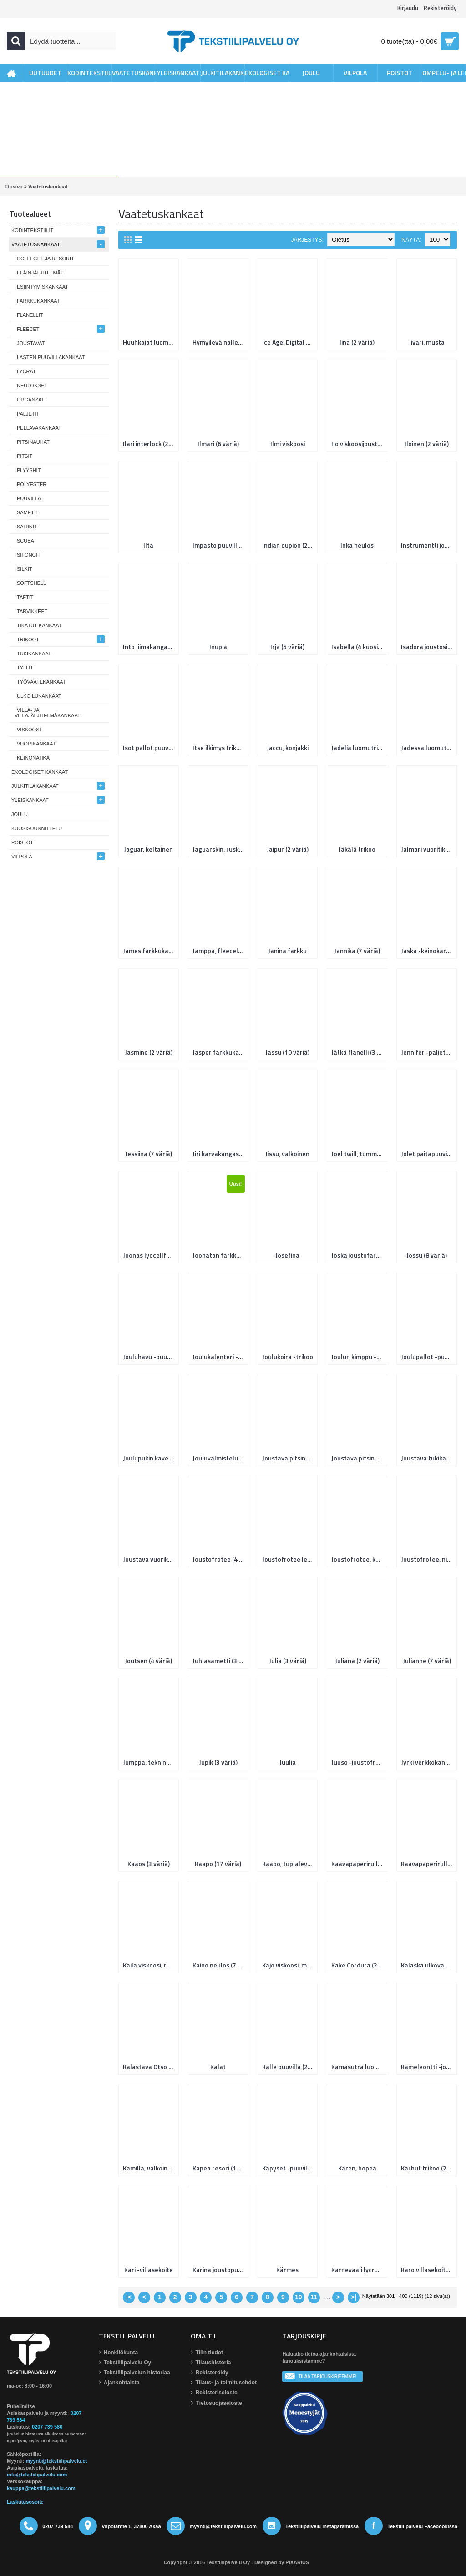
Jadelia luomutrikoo (358, 747)
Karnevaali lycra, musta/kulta (358, 2269)
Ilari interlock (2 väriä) (150, 443)
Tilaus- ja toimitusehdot (224, 2383)
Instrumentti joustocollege (428, 545)
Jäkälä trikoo (357, 849)
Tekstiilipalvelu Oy (125, 2362)
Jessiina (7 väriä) (148, 1153)
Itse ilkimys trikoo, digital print (219, 747)
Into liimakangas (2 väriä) (150, 646)
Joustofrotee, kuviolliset (358, 1559)
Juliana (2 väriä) (357, 1660)
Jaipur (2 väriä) (288, 849)
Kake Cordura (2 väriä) (358, 1965)
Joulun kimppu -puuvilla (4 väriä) (358, 1356)
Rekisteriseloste (214, 2393)
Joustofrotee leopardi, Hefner (289, 1559)
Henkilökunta (118, 2352)
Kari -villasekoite (148, 2269)
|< (129, 2297)
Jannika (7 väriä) (357, 950)
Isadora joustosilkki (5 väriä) (428, 646)
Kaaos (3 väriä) (148, 1863)
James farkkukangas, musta (150, 950)
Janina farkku (287, 950)
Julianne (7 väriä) (427, 1660)
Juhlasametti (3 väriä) (219, 1660)
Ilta (148, 545)
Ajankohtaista (119, 2382)
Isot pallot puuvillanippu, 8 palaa (150, 747)
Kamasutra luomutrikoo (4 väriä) (358, 2066)
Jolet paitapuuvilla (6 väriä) (428, 1153)
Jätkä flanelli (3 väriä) (358, 1052)
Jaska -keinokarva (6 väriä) (428, 950)
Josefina (287, 1255)
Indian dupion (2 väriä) (289, 545)
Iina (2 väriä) (357, 342)
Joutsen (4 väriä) (148, 1660)
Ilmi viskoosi (287, 443)
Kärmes (287, 2269)
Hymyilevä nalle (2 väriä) (219, 342)
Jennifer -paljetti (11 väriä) (428, 1052)
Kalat (218, 2066)
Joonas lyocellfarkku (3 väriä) (150, 1255)
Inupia (218, 646)
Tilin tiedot (207, 2352)
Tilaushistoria (211, 2362)
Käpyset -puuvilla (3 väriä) (289, 2168)
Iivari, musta (427, 342)
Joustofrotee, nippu (428, 1559)
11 (314, 2297)
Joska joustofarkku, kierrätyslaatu (358, 1255)
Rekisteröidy (209, 2372)
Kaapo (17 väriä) (218, 1863)
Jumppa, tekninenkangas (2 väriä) (150, 1762)
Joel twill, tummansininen (358, 1153)
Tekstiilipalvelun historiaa (134, 2372)
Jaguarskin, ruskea (219, 849)
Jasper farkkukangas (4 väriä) (219, 1052)
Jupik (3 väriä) (218, 1762)
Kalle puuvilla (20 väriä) (289, 2066)
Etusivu (14, 186)
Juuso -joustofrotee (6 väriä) (358, 1762)
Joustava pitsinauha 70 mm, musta (358, 1458)
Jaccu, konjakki (288, 747)
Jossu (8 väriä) (426, 1255)
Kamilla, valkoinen (149, 2168)
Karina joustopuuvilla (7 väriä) (219, 2269)
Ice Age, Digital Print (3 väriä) (289, 342)
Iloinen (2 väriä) (427, 443)
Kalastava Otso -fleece (150, 2066)
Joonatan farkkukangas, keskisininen (219, 1255)
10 (298, 2297)
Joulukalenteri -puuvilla (219, 1356)
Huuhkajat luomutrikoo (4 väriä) (150, 342)
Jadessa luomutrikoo (428, 747)
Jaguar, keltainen (148, 849)
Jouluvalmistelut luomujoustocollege (219, 1458)
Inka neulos (357, 545)
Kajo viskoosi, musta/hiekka (289, 1965)
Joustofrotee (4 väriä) (219, 1559)
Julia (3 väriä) (287, 1660)
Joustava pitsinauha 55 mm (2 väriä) (289, 1458)
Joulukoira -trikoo (287, 1356)
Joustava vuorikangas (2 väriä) (150, 1559)
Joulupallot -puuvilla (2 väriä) (428, 1356)
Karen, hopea (357, 2168)
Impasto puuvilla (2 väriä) (219, 545)
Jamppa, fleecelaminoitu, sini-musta (219, 950)
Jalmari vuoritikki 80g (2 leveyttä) (428, 849)
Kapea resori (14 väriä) (219, 2168)
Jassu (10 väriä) (287, 1052)
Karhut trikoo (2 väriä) (428, 2168)
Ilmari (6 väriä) (218, 443)
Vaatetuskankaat (47, 186)
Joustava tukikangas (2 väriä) (428, 1458)
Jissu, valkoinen (287, 1153)
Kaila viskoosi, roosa (150, 1965)
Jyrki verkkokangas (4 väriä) (428, 1762)
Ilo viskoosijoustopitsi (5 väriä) (358, 443)
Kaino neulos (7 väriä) (219, 1965)
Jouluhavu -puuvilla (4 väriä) (150, 1356)
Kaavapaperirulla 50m (428, 1863)
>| (353, 2297)
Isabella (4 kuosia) (357, 646)
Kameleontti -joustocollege (428, 2066)
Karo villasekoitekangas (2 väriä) (428, 2269)
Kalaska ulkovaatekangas (428, 1965)
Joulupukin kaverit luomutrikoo (150, 1458)
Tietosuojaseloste (216, 2403)
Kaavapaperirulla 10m (358, 1863)
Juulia (287, 1762)
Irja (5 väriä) (287, 646)
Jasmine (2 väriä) (148, 1052)
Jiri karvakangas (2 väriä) (219, 1153)
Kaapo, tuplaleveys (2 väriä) (289, 1863)
